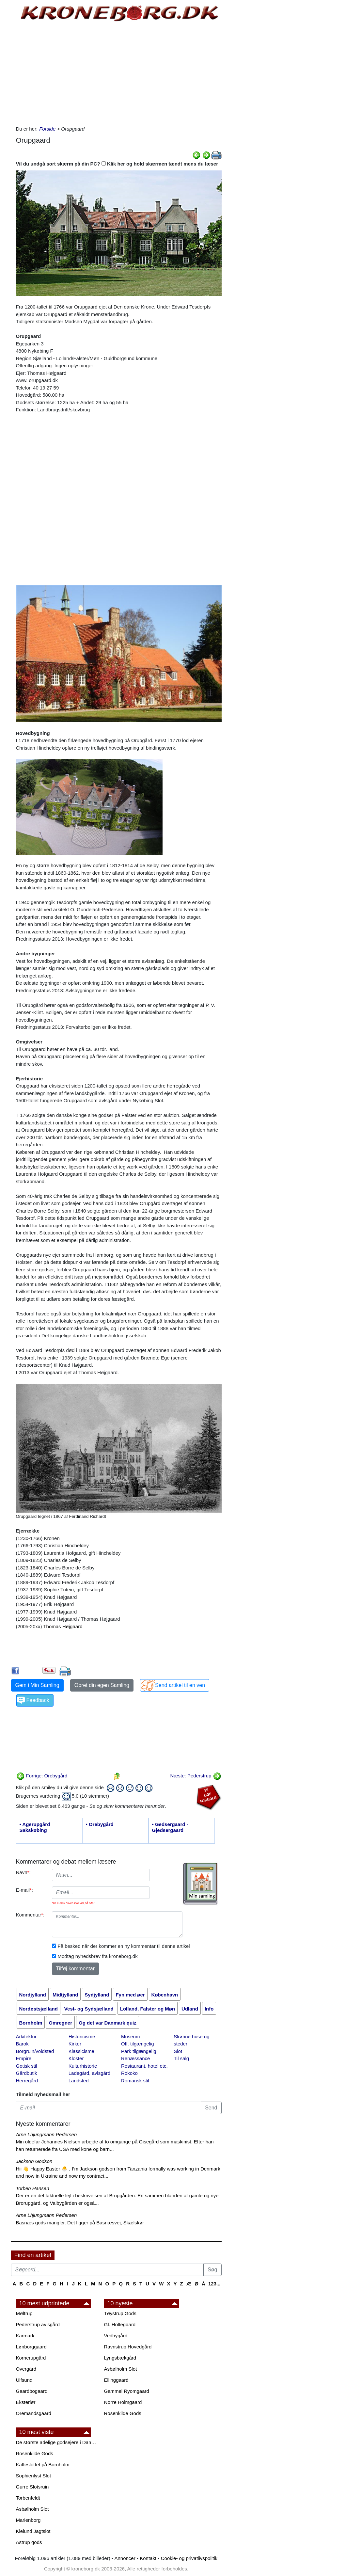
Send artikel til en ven (180, 1685)
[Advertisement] (119, 73)
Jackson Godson (34, 2161)
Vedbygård (116, 2335)
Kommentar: (30, 1914)
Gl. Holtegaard (120, 2324)
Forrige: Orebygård (42, 1775)
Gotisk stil (26, 2066)
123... (214, 2283)
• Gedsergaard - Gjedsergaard (170, 1827)
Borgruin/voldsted (35, 2051)
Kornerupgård (31, 2358)
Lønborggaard (31, 2346)
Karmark (25, 2335)
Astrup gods (29, 2542)
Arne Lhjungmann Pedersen (46, 2134)
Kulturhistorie (83, 2066)
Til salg (181, 2058)
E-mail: (24, 1890)
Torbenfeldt (28, 2498)
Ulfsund (24, 2380)
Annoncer (124, 2558)
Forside (47, 129)
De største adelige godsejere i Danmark (57, 2442)
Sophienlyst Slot (33, 2475)
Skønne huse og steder (191, 2040)
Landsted (79, 2080)
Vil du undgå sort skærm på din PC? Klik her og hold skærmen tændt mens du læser (117, 164)
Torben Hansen (32, 2188)
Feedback (37, 1700)
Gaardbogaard (32, 2391)
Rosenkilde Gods (122, 2413)
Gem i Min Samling (37, 1685)
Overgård (26, 2369)
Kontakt (148, 2558)
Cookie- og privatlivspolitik (189, 2558)
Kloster (76, 2058)
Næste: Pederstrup (195, 1775)
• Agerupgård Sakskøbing (35, 1827)
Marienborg (28, 2520)
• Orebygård (100, 1824)
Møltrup (24, 2313)
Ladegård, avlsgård (89, 2073)
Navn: (23, 1872)
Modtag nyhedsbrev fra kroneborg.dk (98, 1956)
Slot (178, 2051)
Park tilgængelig (138, 2051)
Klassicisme (81, 2051)
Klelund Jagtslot (33, 2531)
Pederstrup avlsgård (38, 2324)
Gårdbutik (26, 2073)
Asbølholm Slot (120, 2369)
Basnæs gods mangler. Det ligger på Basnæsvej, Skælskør (80, 2222)
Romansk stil (135, 2080)
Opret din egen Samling (101, 1685)
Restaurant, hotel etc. (144, 2066)
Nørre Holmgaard (123, 2402)
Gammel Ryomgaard (126, 2391)
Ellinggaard (116, 2380)
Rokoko (129, 2073)
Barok (22, 2043)
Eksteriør (26, 2402)
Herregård (27, 2080)
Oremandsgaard (33, 2413)
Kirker (75, 2043)
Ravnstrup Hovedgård (128, 2346)
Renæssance (135, 2058)
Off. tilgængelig (137, 2043)
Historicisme (82, 2036)
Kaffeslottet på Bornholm (43, 2464)
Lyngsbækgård (120, 2358)
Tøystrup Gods (120, 2313)
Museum (130, 2036)
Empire (24, 2058)
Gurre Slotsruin (32, 2486)
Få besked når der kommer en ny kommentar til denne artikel (124, 1946)
